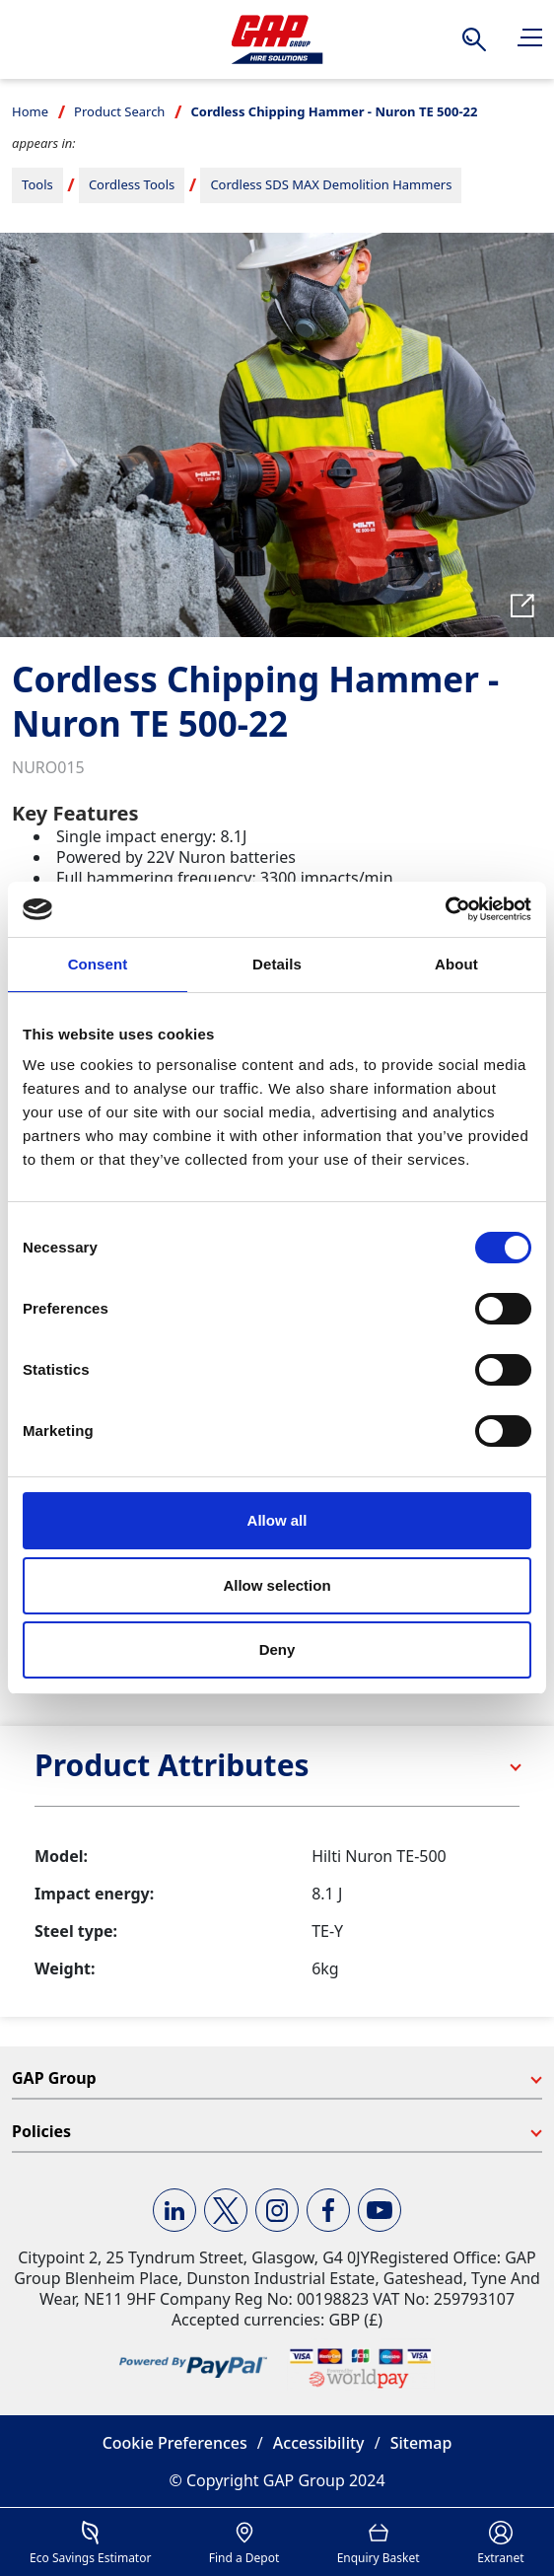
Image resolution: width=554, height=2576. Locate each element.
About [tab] (456, 964)
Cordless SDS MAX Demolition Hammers (330, 184)
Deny (277, 1649)
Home (30, 111)
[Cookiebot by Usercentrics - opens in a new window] (445, 909)
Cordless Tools (131, 184)
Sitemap (421, 2443)
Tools (37, 184)
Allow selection (276, 1585)
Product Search (119, 111)
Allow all (277, 1520)
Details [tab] (277, 964)
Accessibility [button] (319, 2443)
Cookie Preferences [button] (175, 2443)
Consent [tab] (98, 964)
